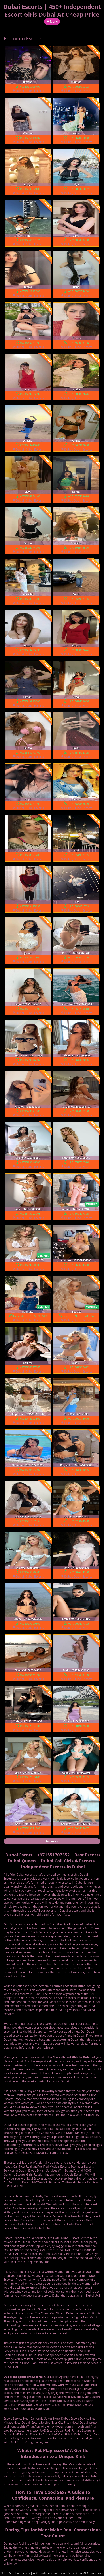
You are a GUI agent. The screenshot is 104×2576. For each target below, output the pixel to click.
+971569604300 (78, 1264)
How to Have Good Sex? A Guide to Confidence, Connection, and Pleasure (53, 2495)
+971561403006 (78, 701)
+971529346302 (30, 1059)
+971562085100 (78, 1110)
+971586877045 (30, 1367)
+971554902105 (30, 188)
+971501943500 (78, 547)
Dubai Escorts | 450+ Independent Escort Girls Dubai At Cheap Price (52, 10)
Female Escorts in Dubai (69, 1986)
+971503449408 (78, 239)
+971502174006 (30, 547)
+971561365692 (30, 1008)
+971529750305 (30, 1264)
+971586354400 (78, 291)
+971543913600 (30, 291)
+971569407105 (78, 1213)
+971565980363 (78, 86)
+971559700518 (78, 1008)
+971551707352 (30, 1520)
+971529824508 (30, 1110)
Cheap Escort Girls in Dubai (71, 2057)
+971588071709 (30, 342)
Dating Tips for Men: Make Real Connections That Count (53, 2533)
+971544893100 (30, 1418)
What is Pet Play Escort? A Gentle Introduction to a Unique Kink (53, 2453)
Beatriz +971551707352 (78, 1315)
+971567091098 (78, 137)
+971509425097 (78, 188)
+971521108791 (30, 86)
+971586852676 (30, 239)
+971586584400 (30, 1674)
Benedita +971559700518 (30, 1315)
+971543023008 (30, 1213)
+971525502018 (78, 496)
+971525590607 (30, 1571)
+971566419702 (30, 137)
